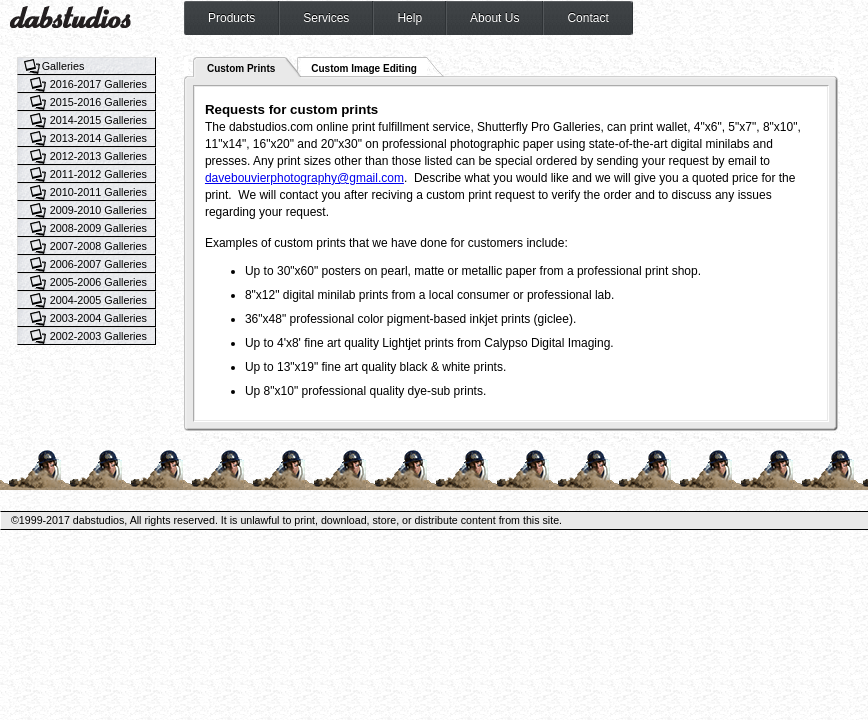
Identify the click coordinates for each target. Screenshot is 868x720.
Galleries (63, 66)
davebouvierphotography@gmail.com (304, 178)
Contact (587, 18)
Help (409, 18)
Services (326, 18)
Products (231, 18)
